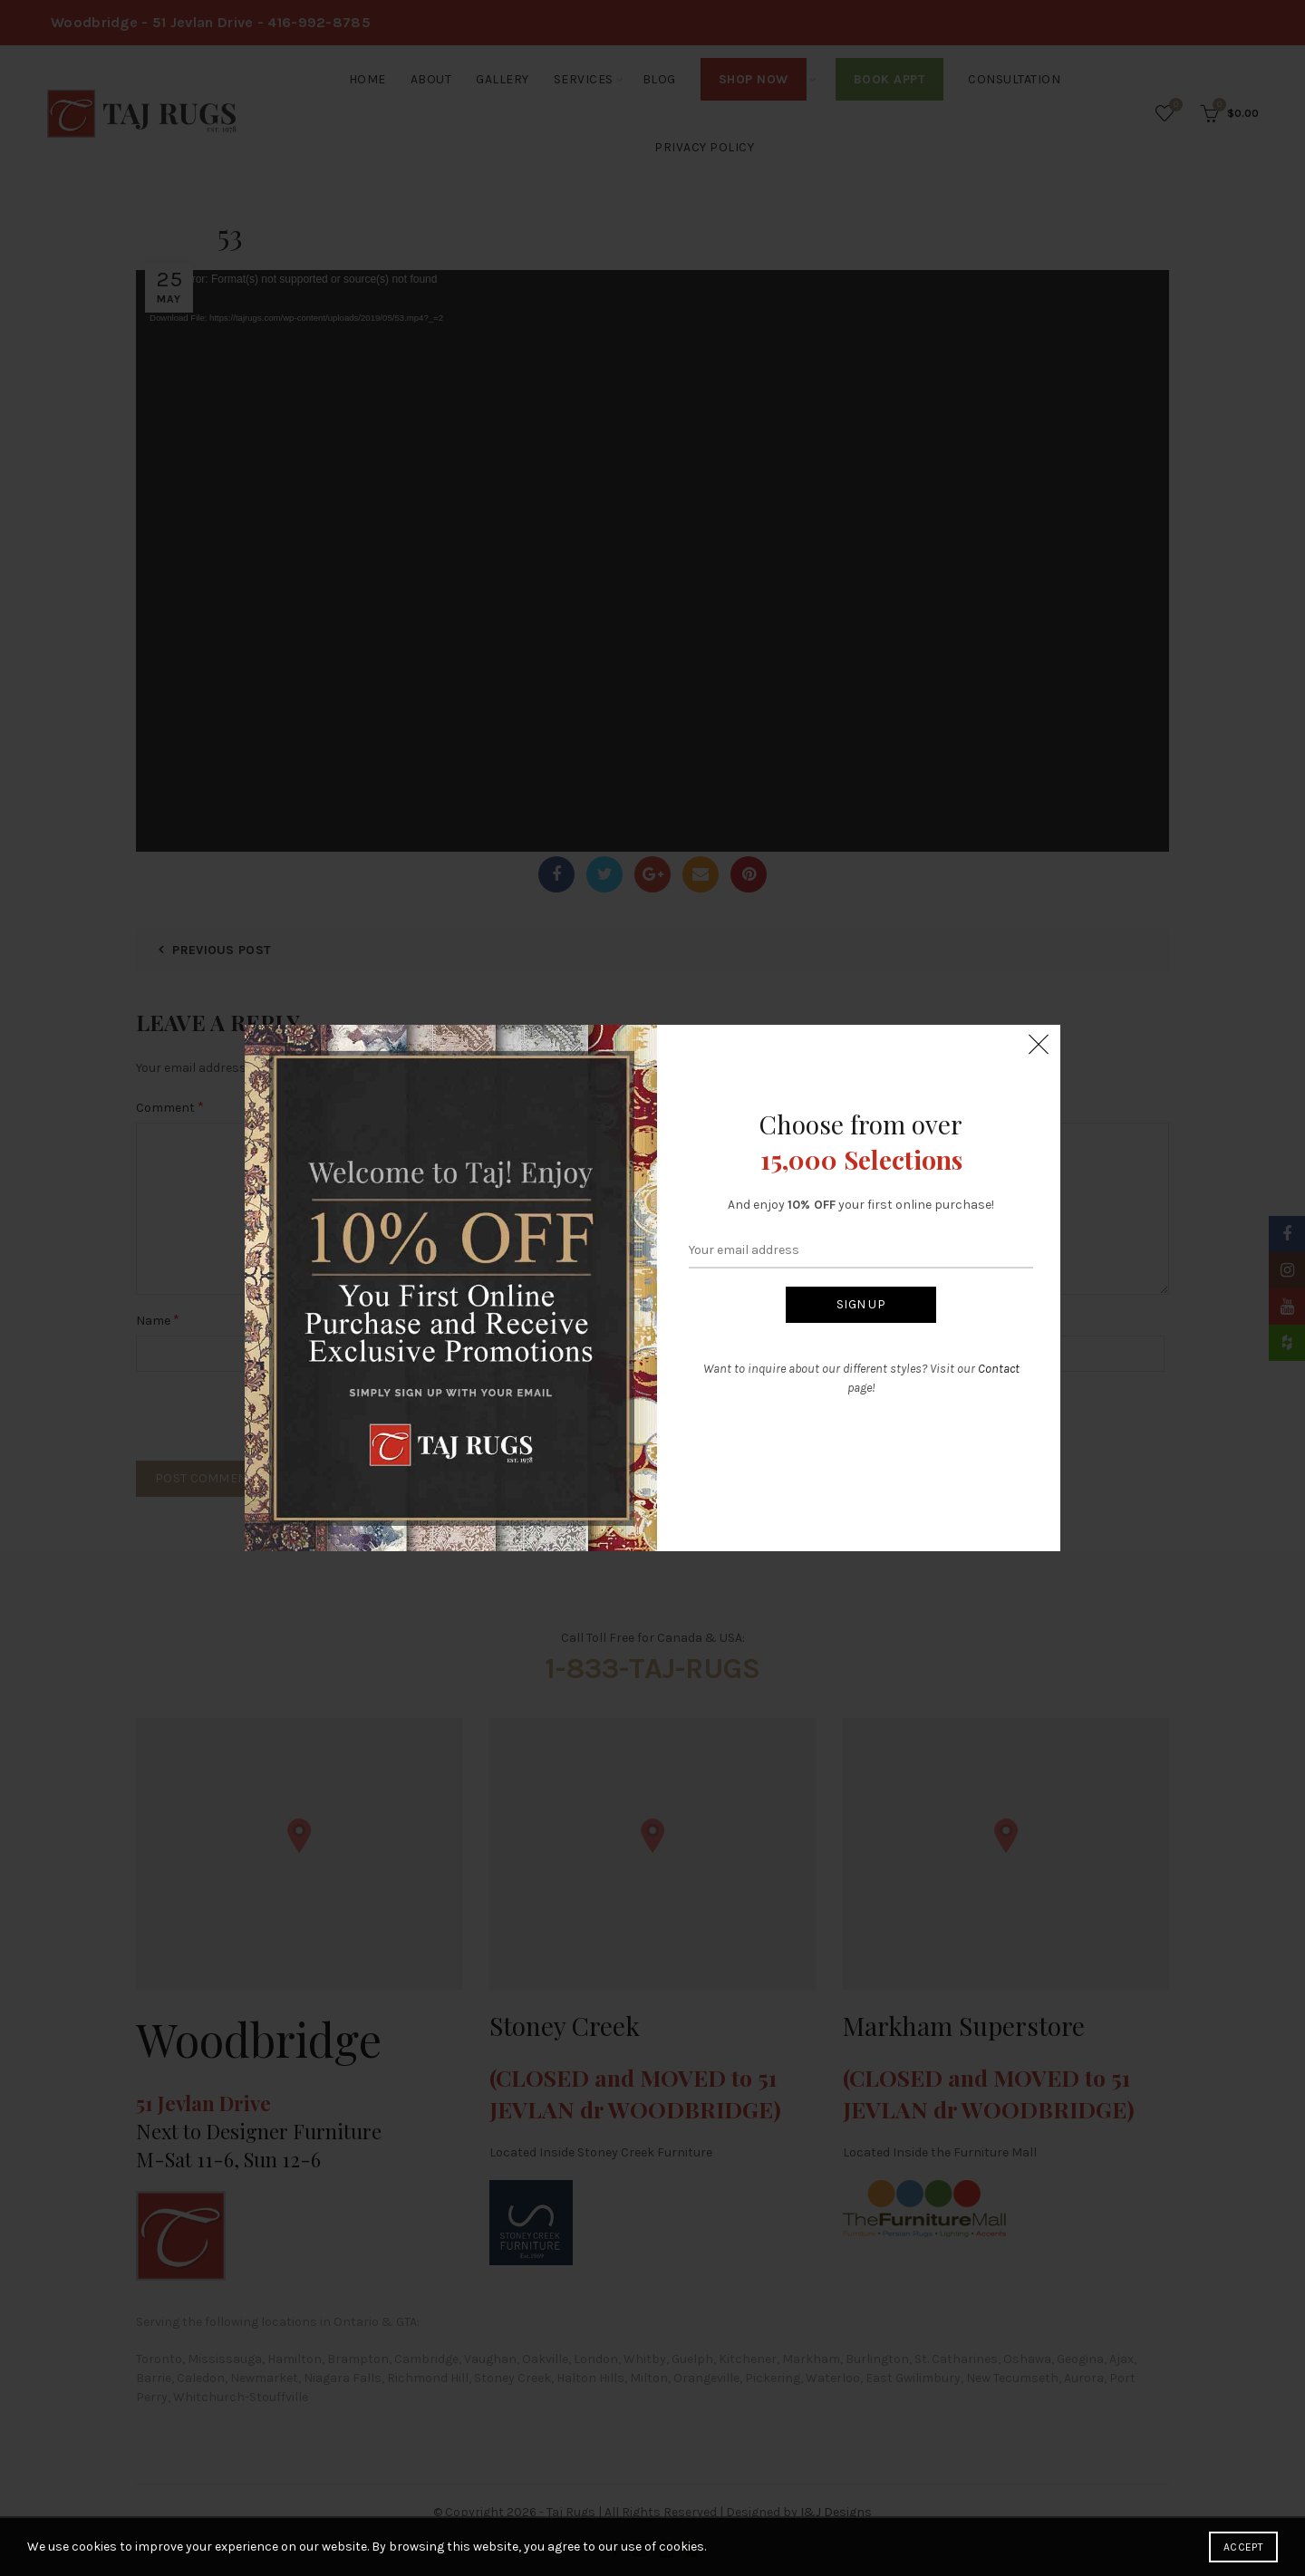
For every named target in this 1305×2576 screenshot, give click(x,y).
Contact (999, 1368)
